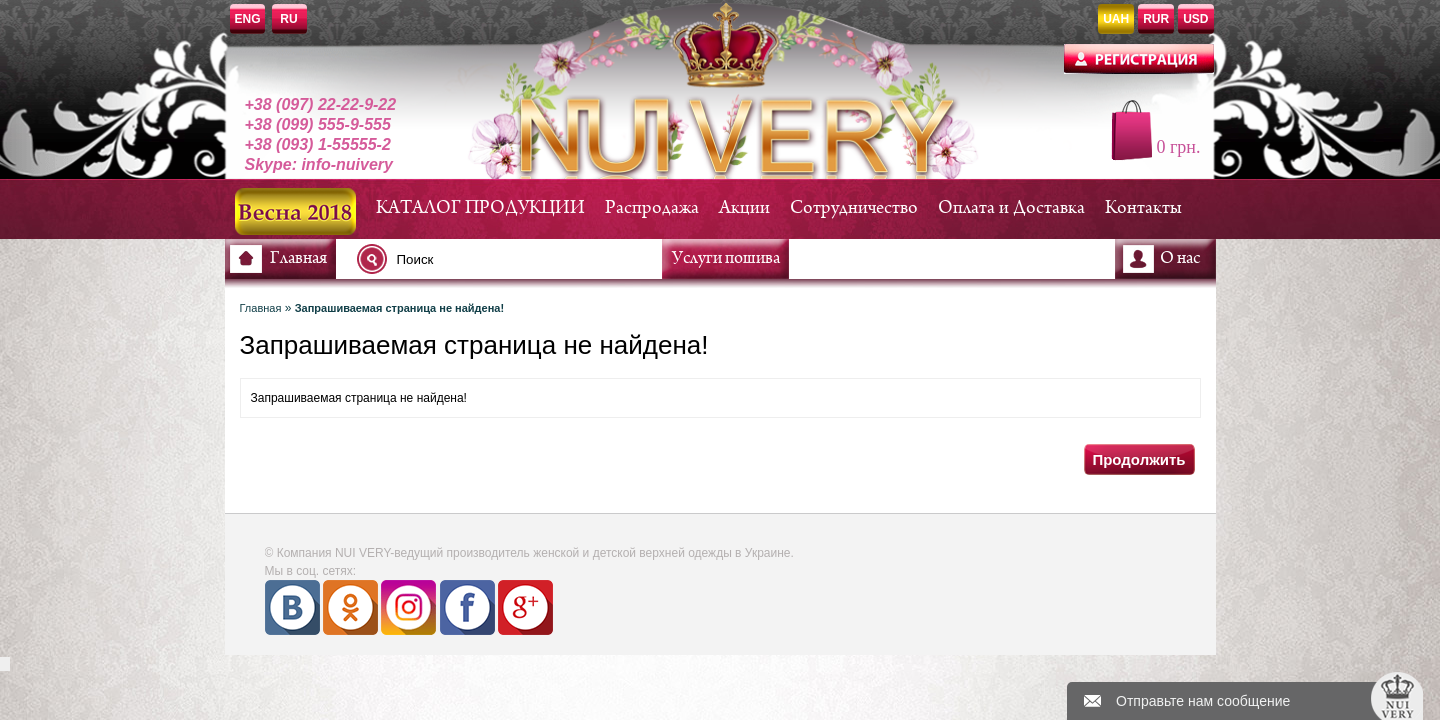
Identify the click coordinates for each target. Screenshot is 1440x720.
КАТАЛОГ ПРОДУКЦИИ (480, 208)
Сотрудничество (854, 208)
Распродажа (652, 208)
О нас (1180, 259)
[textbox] (515, 259)
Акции (744, 208)
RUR (1156, 19)
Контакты (1143, 208)
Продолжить (1138, 459)
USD (1195, 19)
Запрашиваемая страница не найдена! (399, 308)
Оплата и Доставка (1011, 208)
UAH (1116, 19)
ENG (248, 19)
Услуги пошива (726, 259)
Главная (298, 259)
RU (288, 19)
